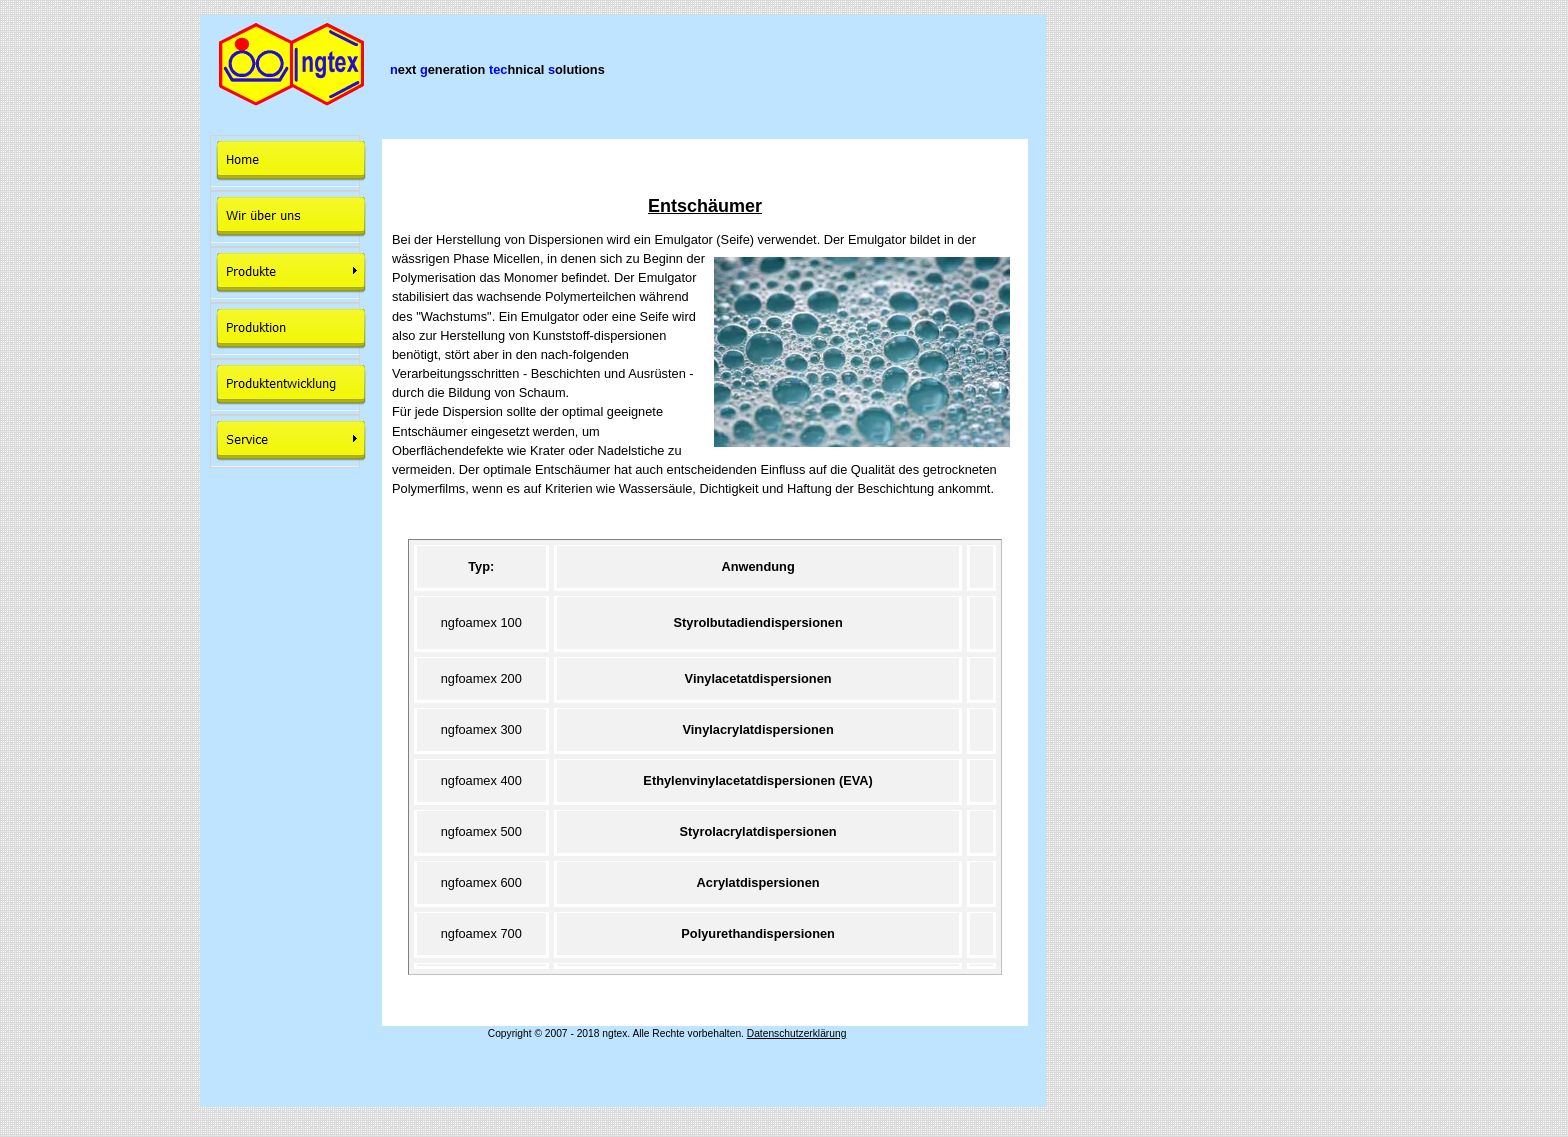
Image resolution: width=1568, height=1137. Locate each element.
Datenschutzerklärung (797, 1033)
